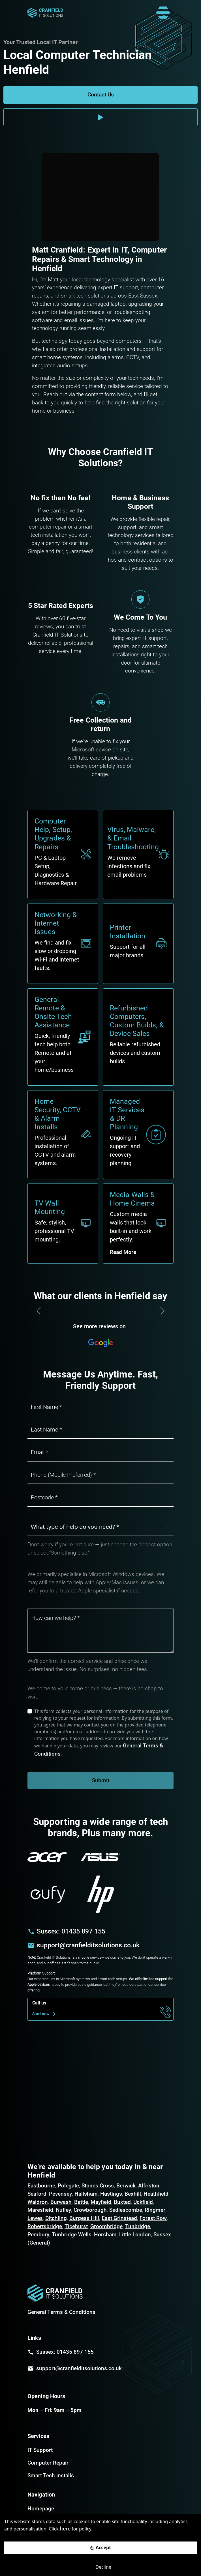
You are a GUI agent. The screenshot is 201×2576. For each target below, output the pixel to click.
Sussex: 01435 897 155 (71, 1931)
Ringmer (155, 2210)
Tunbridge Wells (71, 2234)
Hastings (111, 2194)
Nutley (63, 2210)
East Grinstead (119, 2218)
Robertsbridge (44, 2226)
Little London (135, 2234)
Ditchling (56, 2218)
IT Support (40, 2450)
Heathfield (156, 2194)
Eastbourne (41, 2185)
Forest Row (153, 2218)
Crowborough (90, 2210)
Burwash (61, 2202)
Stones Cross (98, 2185)
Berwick (126, 2185)
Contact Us (100, 94)
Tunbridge (137, 2226)
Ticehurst (76, 2226)
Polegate (68, 2185)
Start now (44, 2014)
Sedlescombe (125, 2210)
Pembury (38, 2234)
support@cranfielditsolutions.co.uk (88, 1945)
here (65, 2528)
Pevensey (60, 2194)
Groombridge (106, 2226)
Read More (123, 1252)
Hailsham (86, 2194)
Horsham (105, 2234)
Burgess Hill (84, 2218)
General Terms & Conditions (61, 2312)
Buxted (122, 2202)
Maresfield (40, 2210)
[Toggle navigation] (163, 13)
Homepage (40, 2508)
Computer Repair (48, 2462)
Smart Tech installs (50, 2475)
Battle (81, 2202)
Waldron (37, 2202)
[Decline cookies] (100, 2567)
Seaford (36, 2194)
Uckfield (143, 2202)
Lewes (35, 2218)
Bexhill (133, 2194)
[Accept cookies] (100, 2547)
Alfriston (148, 2185)
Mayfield (101, 2202)
